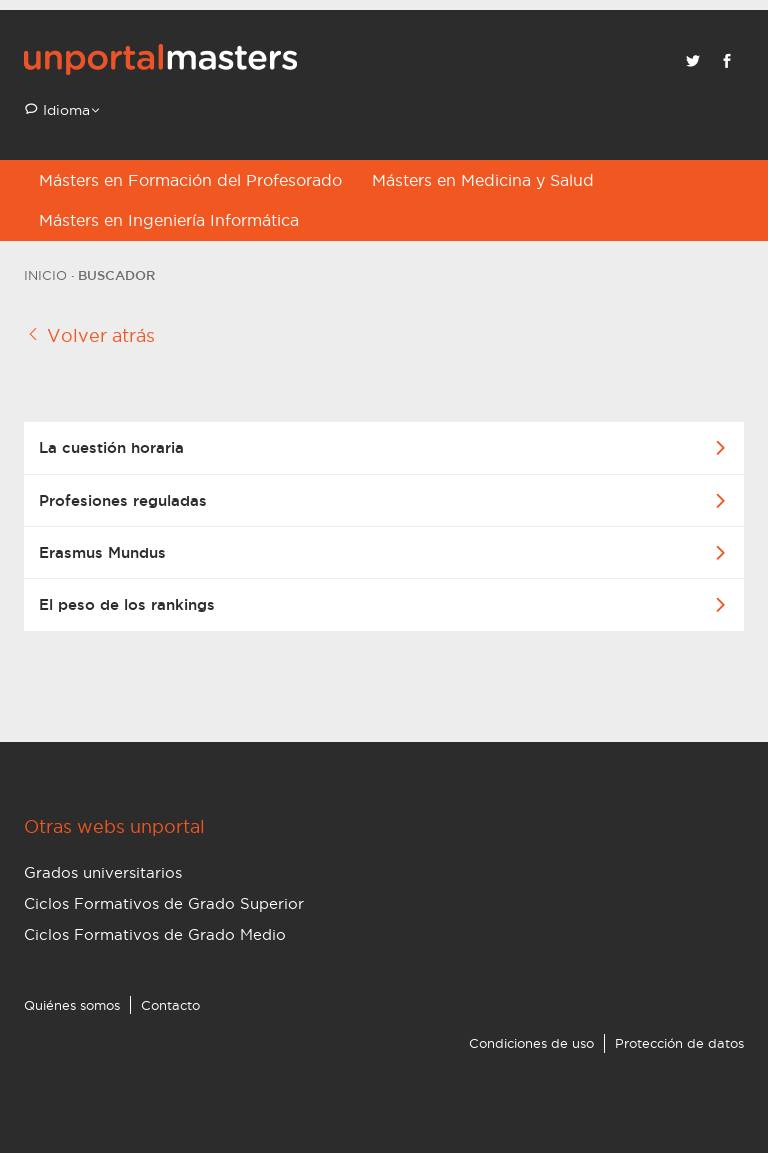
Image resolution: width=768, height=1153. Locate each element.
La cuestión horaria (111, 447)
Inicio (45, 275)
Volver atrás (89, 335)
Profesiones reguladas (123, 500)
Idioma (64, 110)
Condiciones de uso (531, 1043)
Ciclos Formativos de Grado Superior (164, 903)
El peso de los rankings (127, 604)
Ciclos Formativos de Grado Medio (155, 934)
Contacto (170, 1005)
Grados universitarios (103, 872)
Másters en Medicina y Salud (483, 180)
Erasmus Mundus (102, 552)
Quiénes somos (72, 1005)
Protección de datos (679, 1043)
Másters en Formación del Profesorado (190, 180)
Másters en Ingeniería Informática (169, 220)
